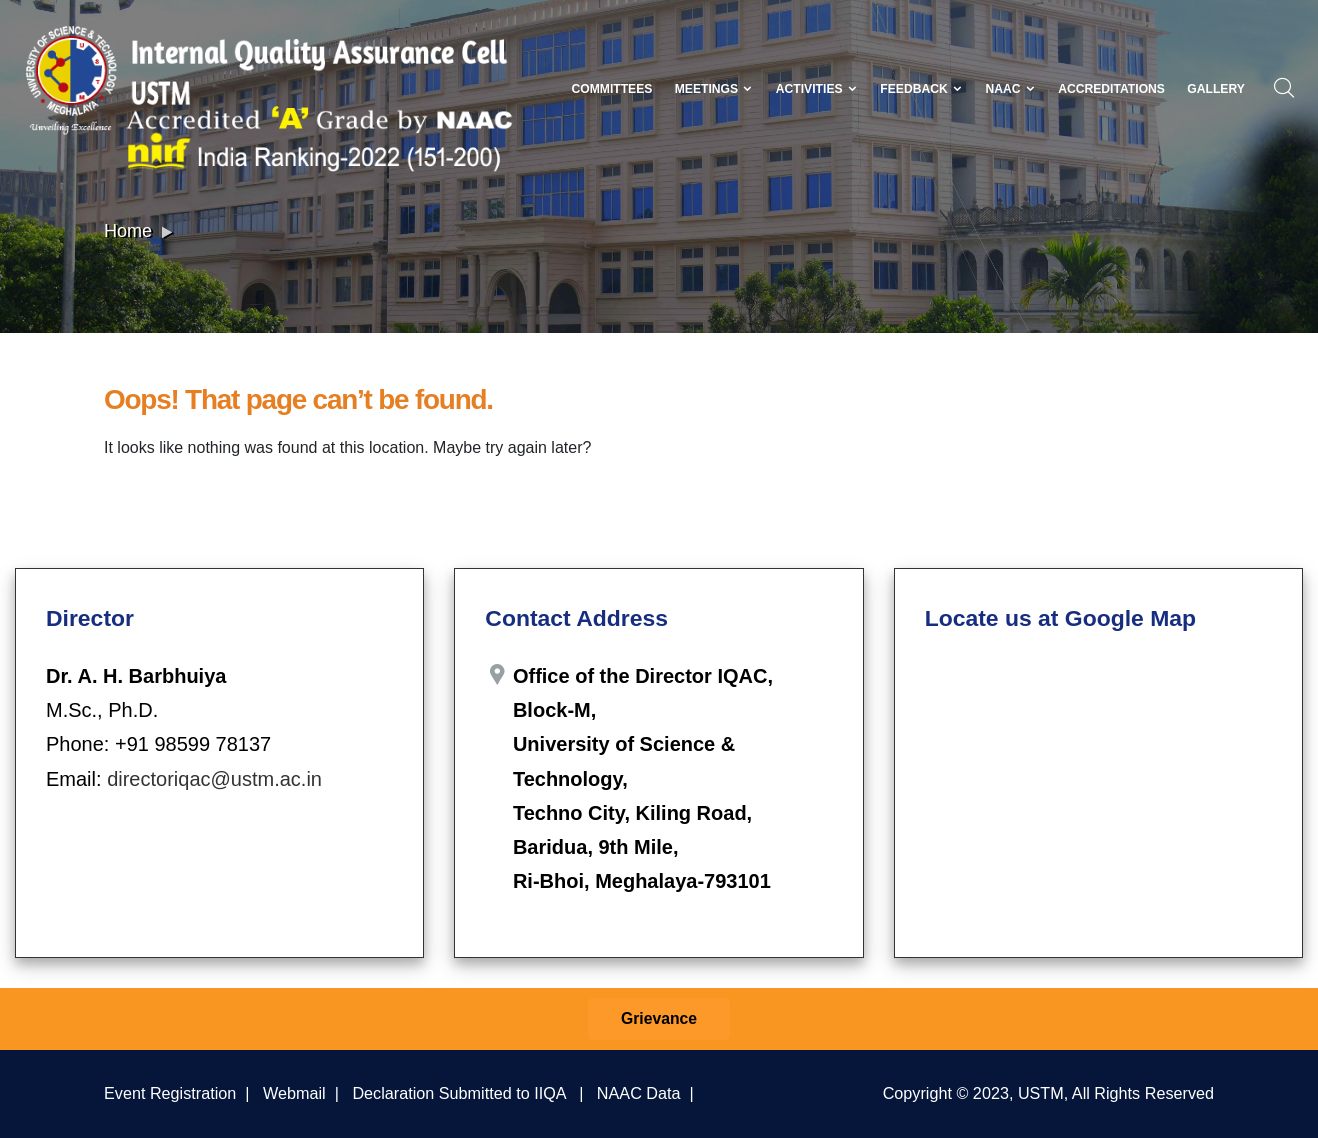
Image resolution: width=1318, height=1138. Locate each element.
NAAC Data (639, 1093)
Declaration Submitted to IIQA (458, 1093)
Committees (611, 89)
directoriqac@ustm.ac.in (214, 779)
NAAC (1010, 89)
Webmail (294, 1093)
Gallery (1216, 89)
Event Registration (170, 1093)
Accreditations (1111, 89)
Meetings (714, 89)
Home (128, 231)
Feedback (921, 89)
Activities (817, 89)
